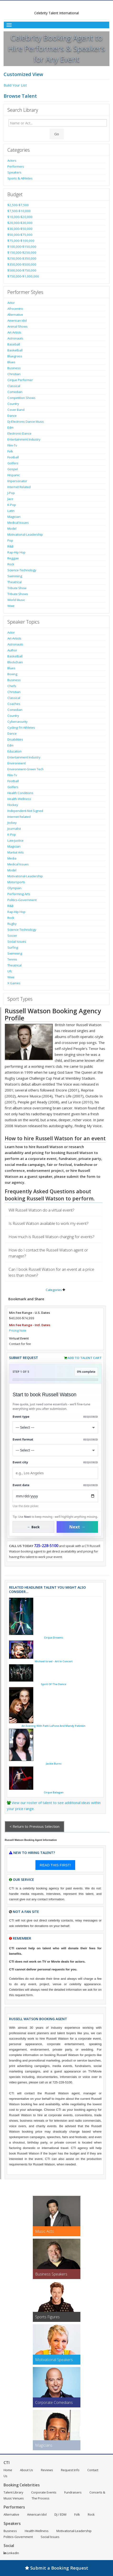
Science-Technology (21, 570)
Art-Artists (14, 332)
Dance (12, 415)
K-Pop (11, 505)
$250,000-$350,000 (21, 258)
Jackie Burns (54, 1763)
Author (12, 650)
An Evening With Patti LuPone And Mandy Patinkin (53, 1725)
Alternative (15, 314)
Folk (10, 451)
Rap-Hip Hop (16, 552)
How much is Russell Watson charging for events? (51, 1236)
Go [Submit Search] (56, 133)
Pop (10, 540)
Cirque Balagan (54, 1792)
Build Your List (15, 85)
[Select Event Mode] (55, 1450)
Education (14, 751)
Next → (77, 1527)
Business (14, 368)
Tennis (12, 959)
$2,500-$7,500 (18, 205)
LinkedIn (11, 2553)
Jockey (12, 822)
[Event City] (55, 1473)
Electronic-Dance (19, 433)
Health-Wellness (19, 799)
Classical (13, 386)
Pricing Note (17, 1330)
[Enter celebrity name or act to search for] (58, 122)
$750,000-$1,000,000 (23, 276)
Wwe (11, 606)
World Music (16, 600)
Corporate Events (43, 2492)
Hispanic (13, 475)
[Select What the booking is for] (55, 1427)
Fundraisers (73, 2492)
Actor (11, 302)
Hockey (12, 805)
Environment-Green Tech (25, 769)
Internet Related (19, 487)
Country (13, 404)
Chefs (11, 686)
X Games (13, 983)
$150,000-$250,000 (21, 252)
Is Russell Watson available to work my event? (48, 1223)
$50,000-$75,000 (20, 234)
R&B (10, 546)
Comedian (14, 392)
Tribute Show (16, 588)
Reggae (13, 558)
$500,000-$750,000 (21, 270)
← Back (33, 1527)
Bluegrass (14, 356)
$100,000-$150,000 (21, 246)
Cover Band (16, 409)
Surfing (12, 947)
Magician (13, 516)
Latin (11, 510)
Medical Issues (18, 522)
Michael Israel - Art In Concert (54, 1661)
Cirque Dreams (53, 1637)
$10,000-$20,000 (20, 217)
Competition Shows (21, 398)
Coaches (13, 704)
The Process (40, 2498)
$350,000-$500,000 (21, 264)
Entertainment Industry (23, 439)
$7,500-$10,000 (19, 211)
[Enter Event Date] (55, 1496)
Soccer (12, 935)
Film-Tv (12, 445)
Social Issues (16, 941)
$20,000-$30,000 (20, 223)
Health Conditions (20, 793)
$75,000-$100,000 (20, 240)
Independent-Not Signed (25, 811)
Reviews (47, 2470)
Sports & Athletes (20, 178)
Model (11, 528)
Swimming (14, 576)
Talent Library (13, 2492)
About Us (26, 2470)
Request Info (70, 2470)
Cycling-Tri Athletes (21, 727)
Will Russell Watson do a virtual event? (41, 1210)
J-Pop (11, 493)
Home (8, 2470)
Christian (13, 374)
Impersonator (17, 481)
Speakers (14, 172)
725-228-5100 (46, 1545)
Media (11, 858)
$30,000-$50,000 (20, 229)
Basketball (15, 350)
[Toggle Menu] (56, 25)
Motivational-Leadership (25, 534)
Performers (15, 166)
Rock (10, 564)
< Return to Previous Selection (34, 1826)
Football (13, 457)
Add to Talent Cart (85, 1358)
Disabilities (15, 739)
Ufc (9, 971)
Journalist (14, 828)
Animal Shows (17, 326)
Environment (16, 763)
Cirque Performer (20, 380)
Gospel (12, 469)
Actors (11, 160)
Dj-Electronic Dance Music (25, 421)
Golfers (12, 463)
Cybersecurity (17, 721)
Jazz (10, 499)
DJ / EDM (60, 2514)
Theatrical (14, 582)
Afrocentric (15, 308)
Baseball (13, 344)
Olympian (14, 888)
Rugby (12, 923)
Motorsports (16, 882)
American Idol (17, 320)
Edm (10, 427)
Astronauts (15, 338)
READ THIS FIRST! (55, 1865)
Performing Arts (18, 894)
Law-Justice (15, 840)
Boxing (12, 674)
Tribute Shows (17, 594)
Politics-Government (22, 900)
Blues (11, 362)
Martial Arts (15, 852)
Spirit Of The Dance (53, 1684)
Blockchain (15, 662)
